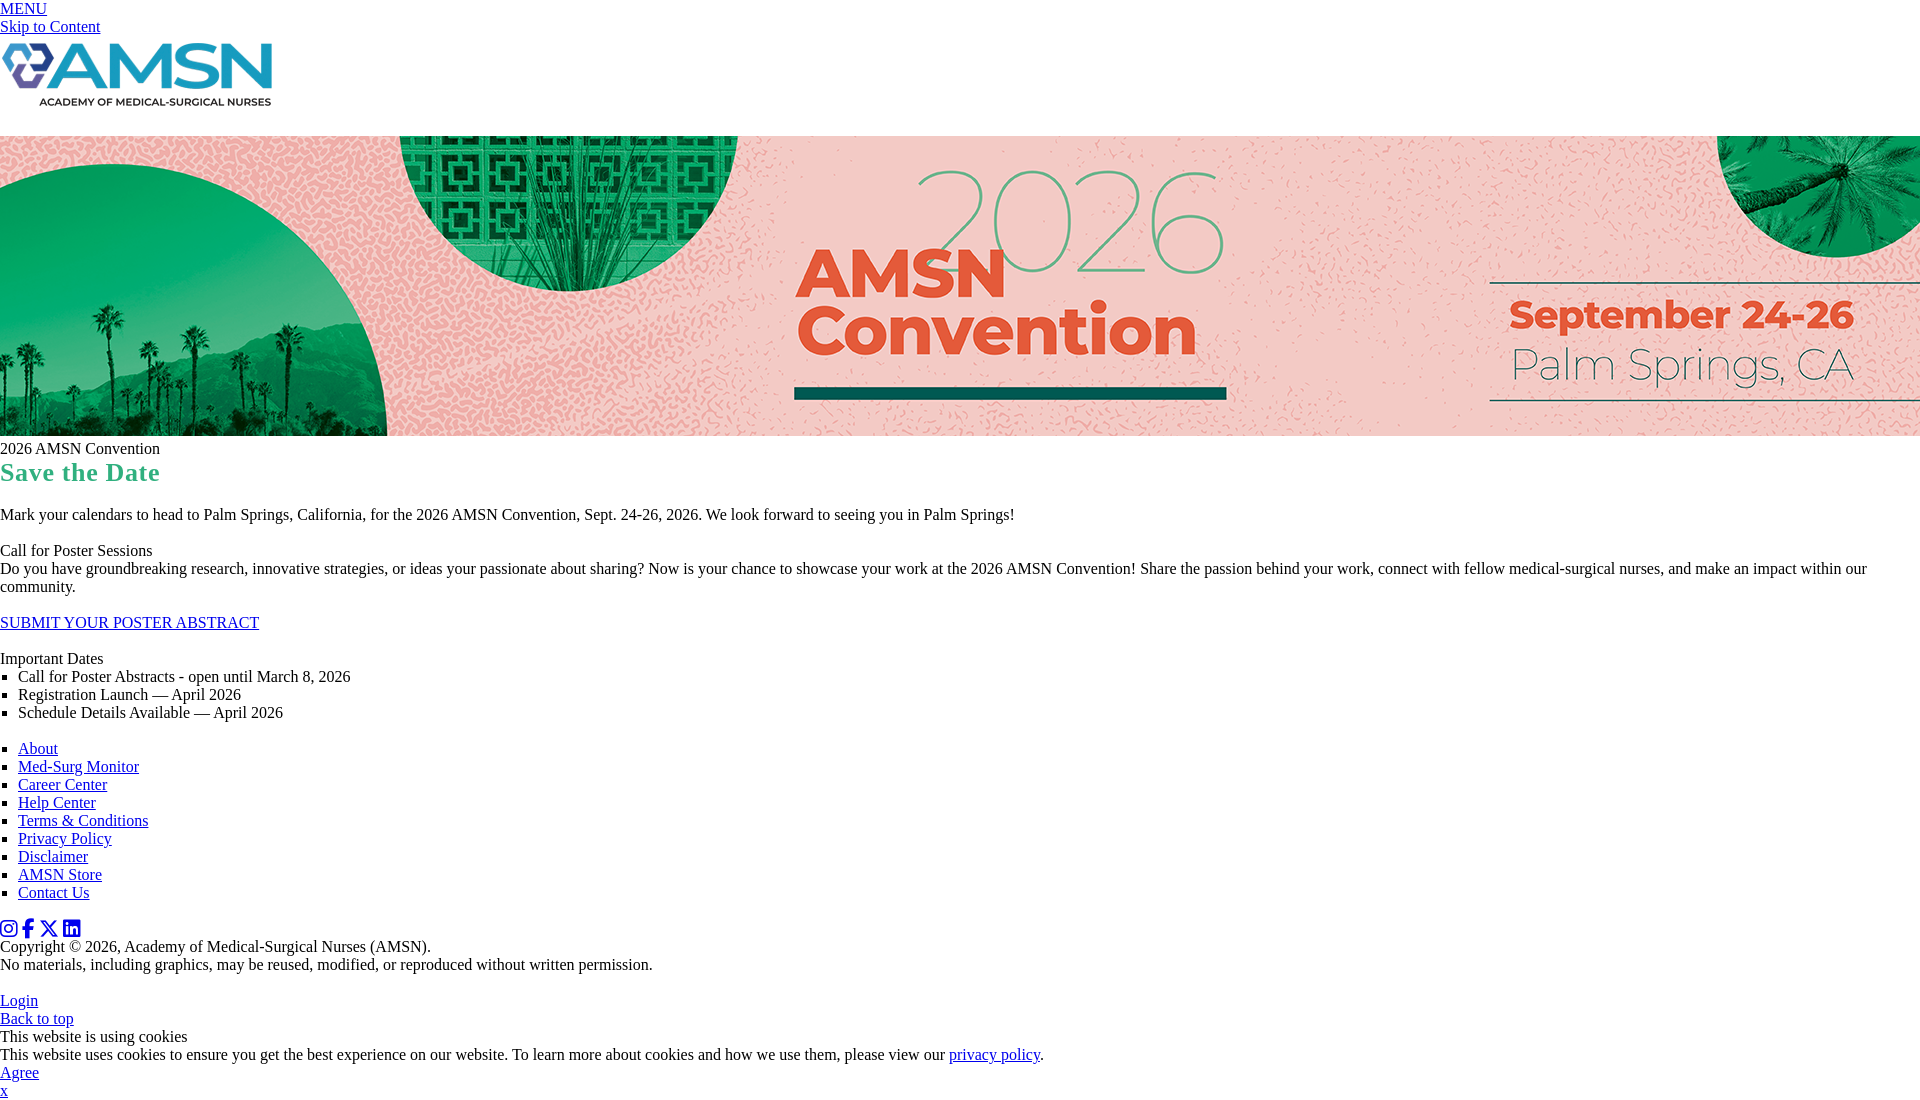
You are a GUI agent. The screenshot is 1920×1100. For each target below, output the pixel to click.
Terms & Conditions (83, 820)
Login (19, 1000)
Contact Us (54, 892)
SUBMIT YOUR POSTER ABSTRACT (129, 622)
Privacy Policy (65, 838)
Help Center (57, 802)
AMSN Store (60, 874)
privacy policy (994, 1054)
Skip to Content (50, 26)
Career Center (62, 784)
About (38, 748)
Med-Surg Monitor (78, 766)
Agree (19, 1072)
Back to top (37, 1018)
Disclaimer (53, 856)
